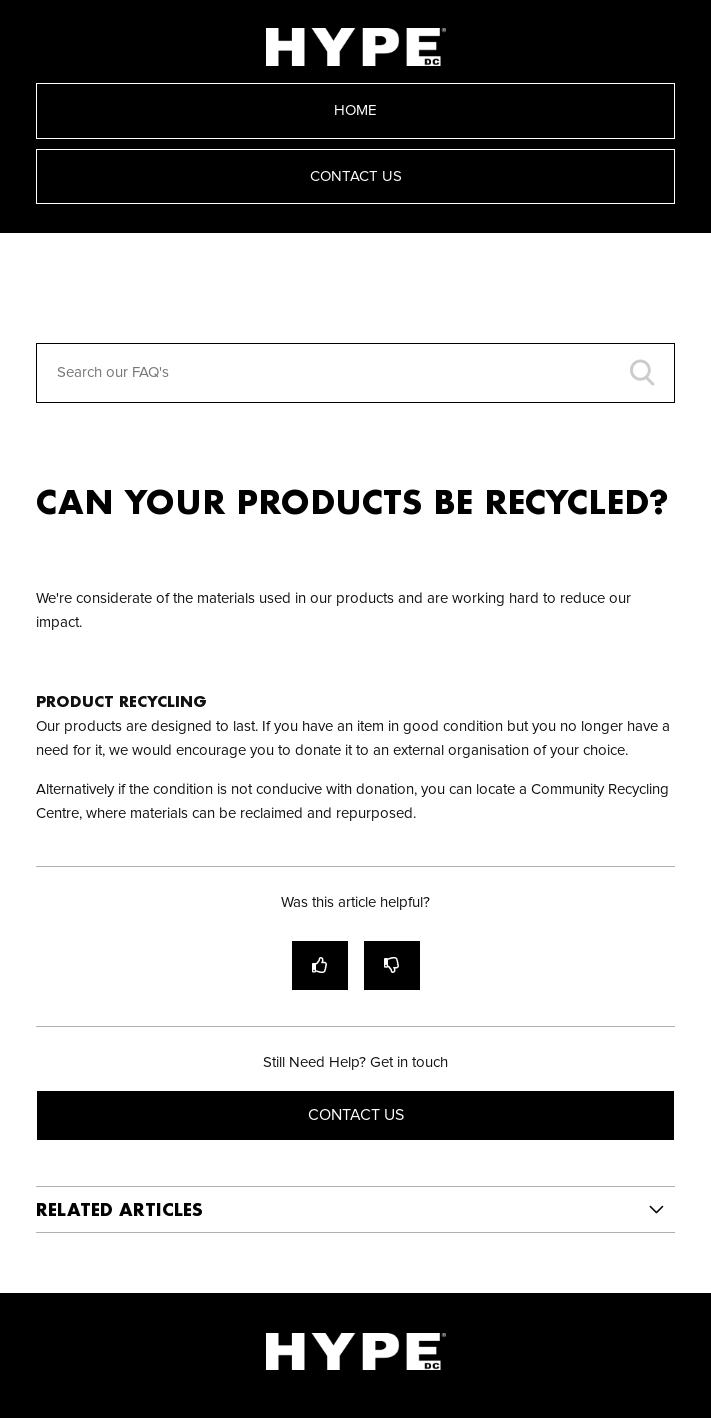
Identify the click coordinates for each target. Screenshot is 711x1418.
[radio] (320, 965)
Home (355, 110)
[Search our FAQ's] (356, 373)
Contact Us (356, 176)
